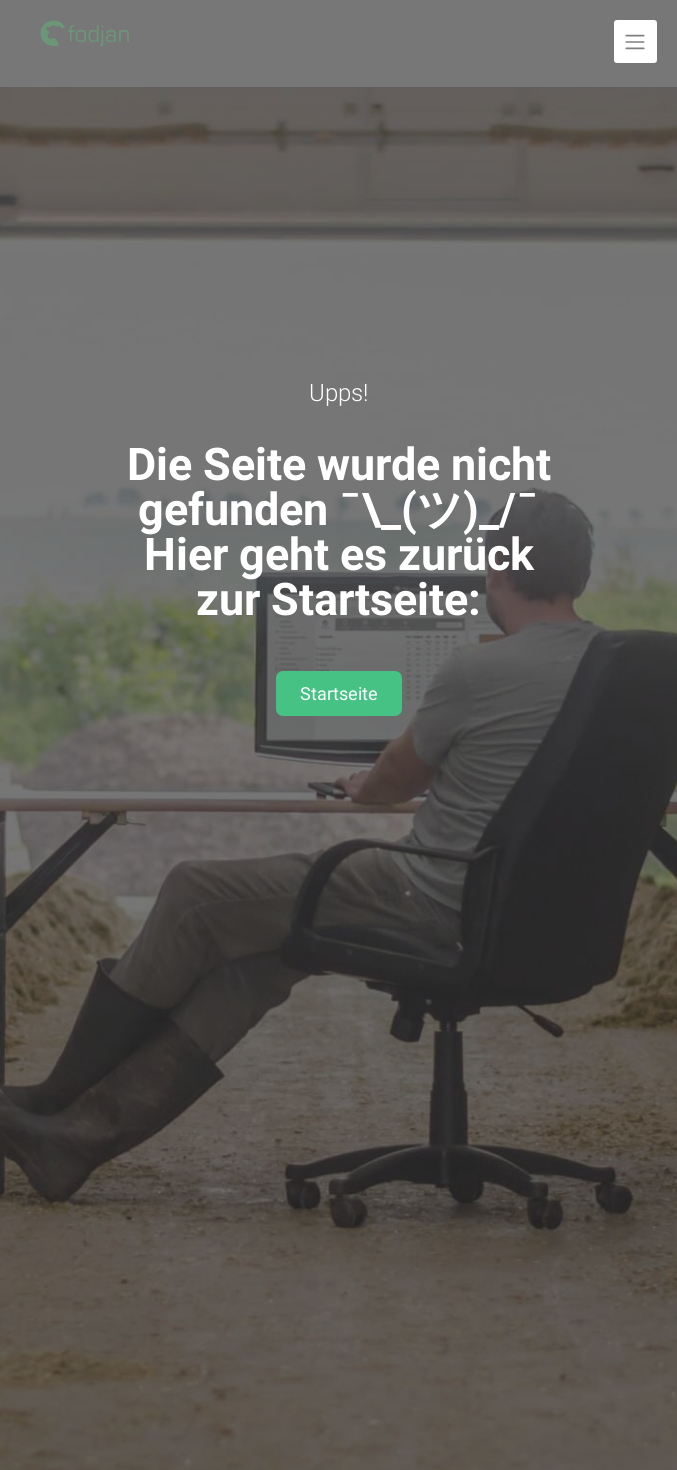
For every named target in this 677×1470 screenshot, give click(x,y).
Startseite (339, 693)
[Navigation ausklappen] (635, 41)
